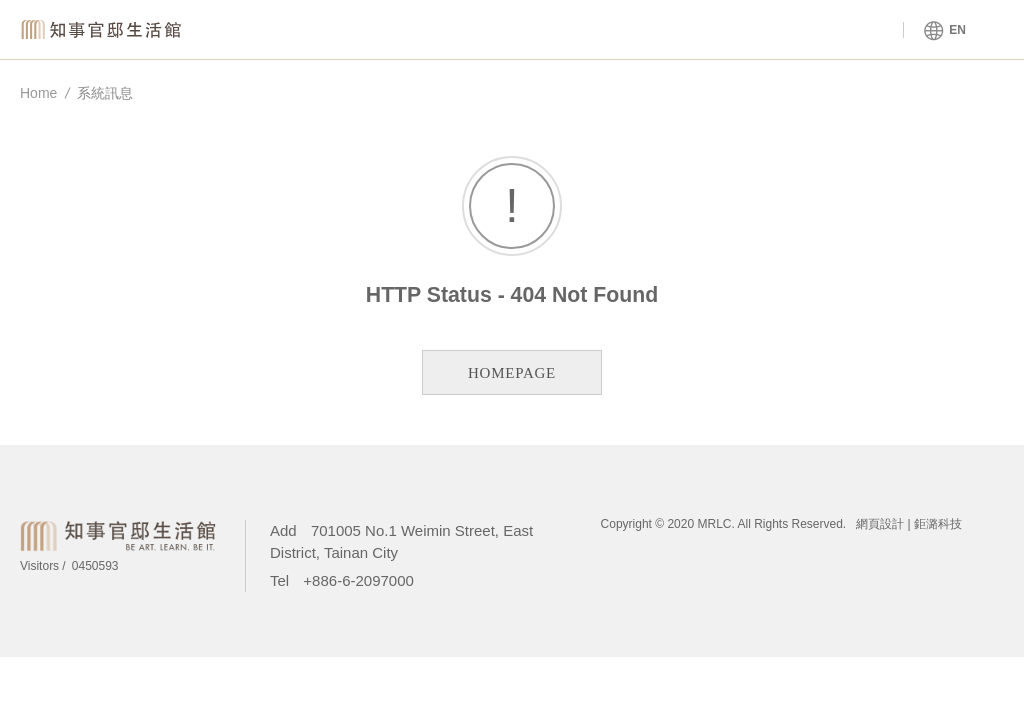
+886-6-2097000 (358, 580)
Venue (464, 30)
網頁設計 (880, 524)
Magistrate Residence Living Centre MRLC (105, 29)
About (639, 30)
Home (38, 93)
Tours (816, 30)
